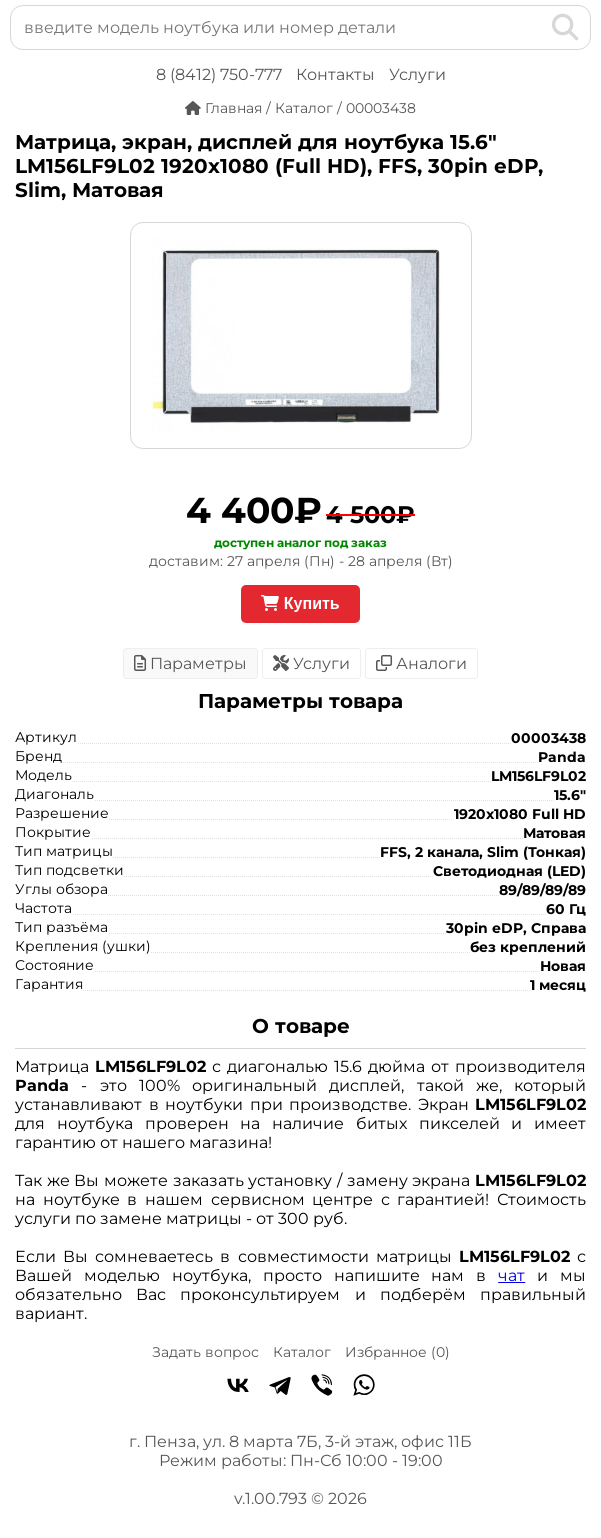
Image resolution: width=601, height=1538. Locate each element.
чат (511, 1275)
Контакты (335, 74)
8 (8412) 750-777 (219, 74)
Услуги (417, 74)
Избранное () (397, 1352)
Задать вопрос (205, 1352)
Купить (300, 603)
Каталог (302, 1352)
